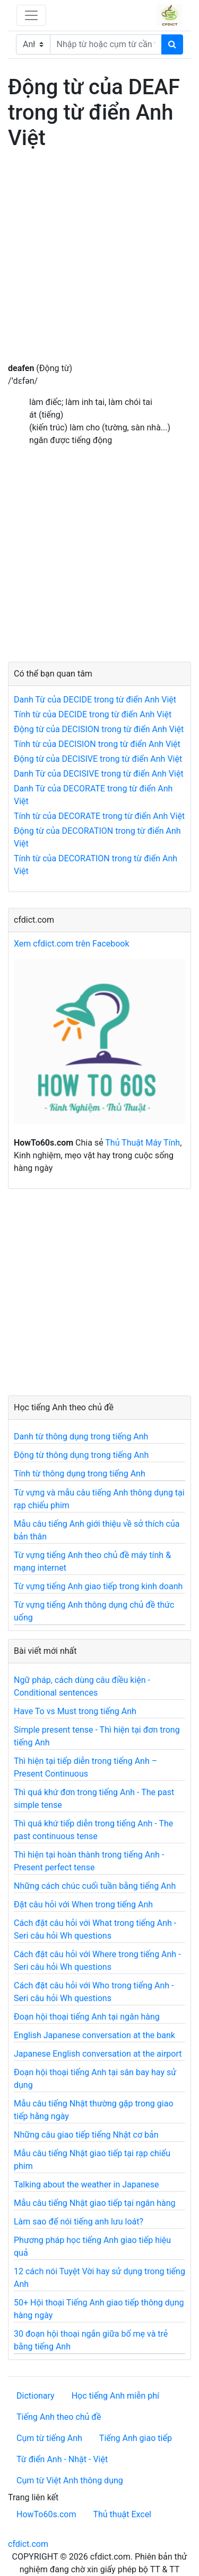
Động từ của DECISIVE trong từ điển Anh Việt (98, 759)
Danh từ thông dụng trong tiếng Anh (81, 1436)
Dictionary (35, 2396)
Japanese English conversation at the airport (97, 2054)
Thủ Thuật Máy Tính (142, 1143)
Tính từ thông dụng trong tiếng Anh (79, 1474)
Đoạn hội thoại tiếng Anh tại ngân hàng (87, 2017)
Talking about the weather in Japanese (86, 2184)
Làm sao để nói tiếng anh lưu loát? (78, 2222)
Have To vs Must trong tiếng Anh (75, 1711)
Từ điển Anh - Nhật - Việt (62, 2459)
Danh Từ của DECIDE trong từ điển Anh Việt (95, 700)
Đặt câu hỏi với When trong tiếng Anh (83, 1904)
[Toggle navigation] (31, 15)
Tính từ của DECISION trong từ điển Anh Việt (97, 744)
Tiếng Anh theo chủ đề (58, 2417)
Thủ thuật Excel (122, 2514)
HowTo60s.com (46, 2514)
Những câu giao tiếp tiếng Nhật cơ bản (86, 2135)
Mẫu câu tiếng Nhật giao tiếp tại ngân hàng (95, 2203)
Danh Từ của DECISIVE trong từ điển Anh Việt (99, 774)
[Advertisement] (99, 263)
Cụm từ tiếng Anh (49, 2438)
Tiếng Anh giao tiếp (135, 2438)
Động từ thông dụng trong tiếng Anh (81, 1455)
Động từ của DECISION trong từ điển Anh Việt (99, 729)
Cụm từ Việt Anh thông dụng (69, 2480)
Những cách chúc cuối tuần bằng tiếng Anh (95, 1886)
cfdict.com (28, 2544)
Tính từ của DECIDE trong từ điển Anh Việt (92, 714)
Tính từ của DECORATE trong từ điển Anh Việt (99, 816)
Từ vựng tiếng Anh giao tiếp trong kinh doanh (98, 1586)
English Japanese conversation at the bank (94, 2035)
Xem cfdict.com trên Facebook (71, 944)
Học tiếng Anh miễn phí (115, 2396)
